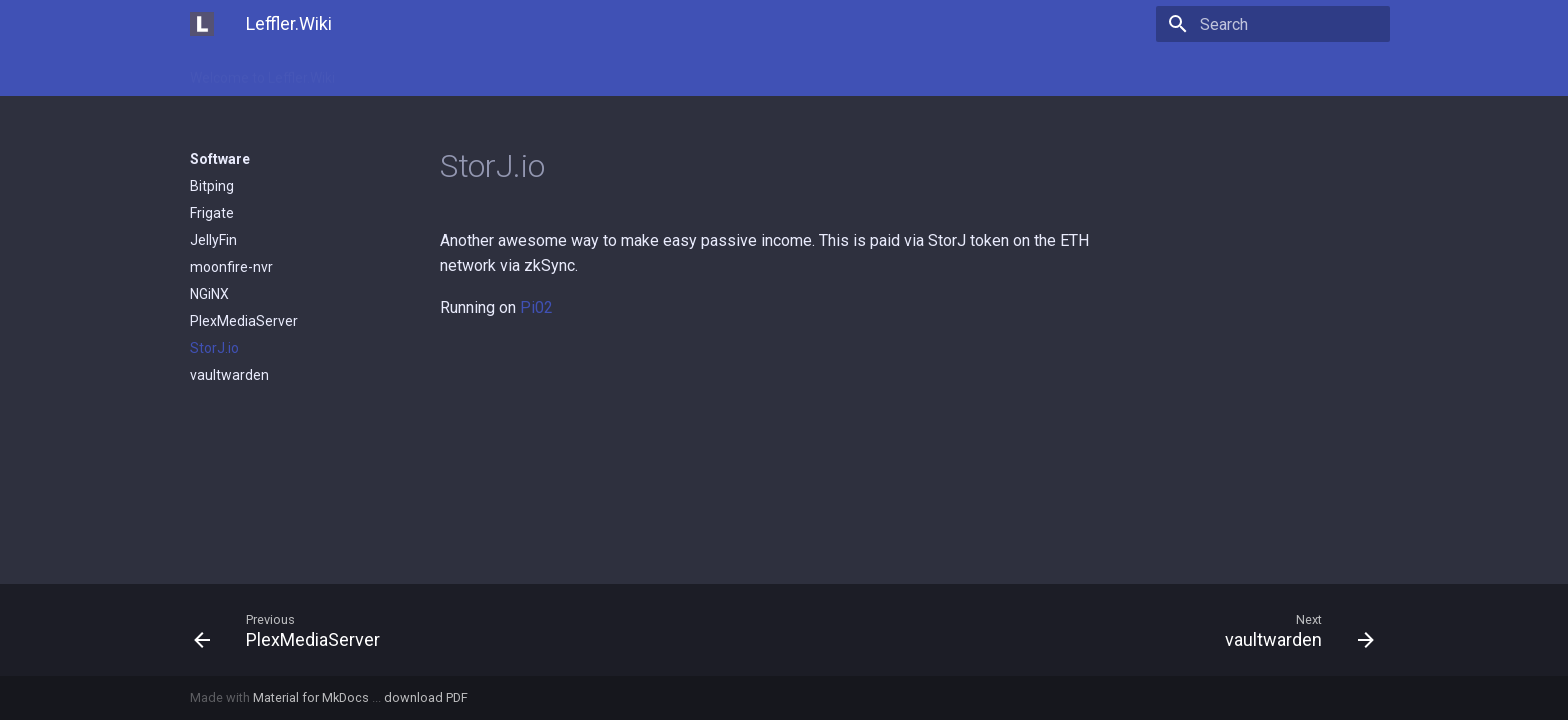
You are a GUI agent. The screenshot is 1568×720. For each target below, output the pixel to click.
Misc (526, 72)
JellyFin (213, 240)
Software (758, 72)
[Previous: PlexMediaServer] (481, 630)
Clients (382, 72)
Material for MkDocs (312, 697)
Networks (597, 72)
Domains (458, 72)
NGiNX (209, 294)
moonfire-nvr (231, 267)
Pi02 (536, 307)
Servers (677, 72)
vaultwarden (229, 375)
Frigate (212, 213)
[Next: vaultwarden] (1087, 630)
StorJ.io (214, 348)
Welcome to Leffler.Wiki (262, 72)
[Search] (1273, 24)
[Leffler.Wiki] (202, 24)
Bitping (212, 186)
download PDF (426, 697)
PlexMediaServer (244, 321)
